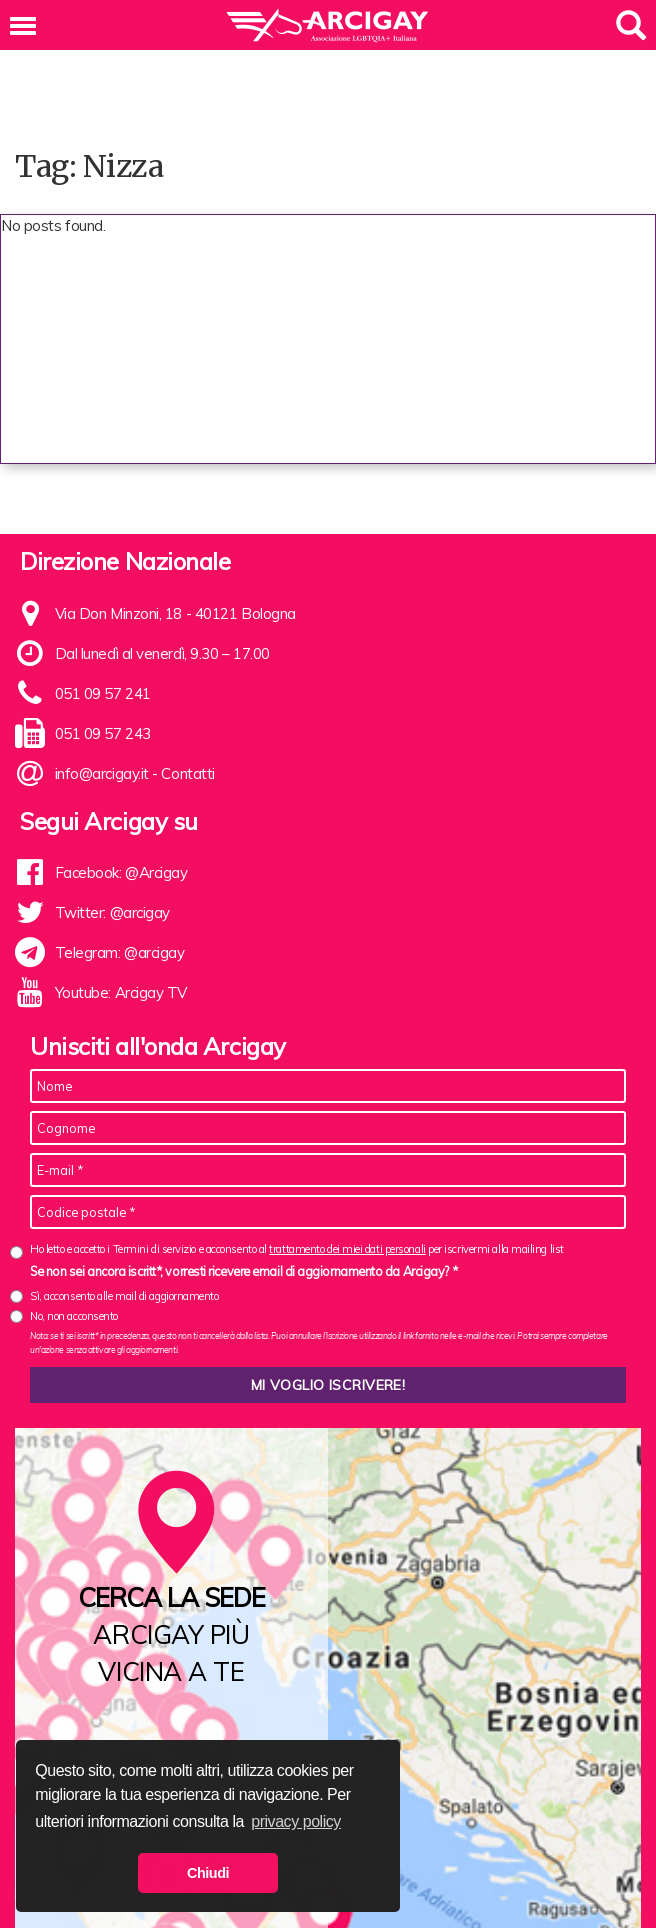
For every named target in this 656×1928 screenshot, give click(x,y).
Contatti (187, 773)
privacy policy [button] (296, 1821)
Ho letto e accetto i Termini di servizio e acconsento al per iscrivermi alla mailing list (297, 1249)
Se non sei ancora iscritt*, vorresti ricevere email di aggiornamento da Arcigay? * (243, 1271)
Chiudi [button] (208, 1873)
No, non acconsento (74, 1316)
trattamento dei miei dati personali (347, 1249)
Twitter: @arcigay (112, 912)
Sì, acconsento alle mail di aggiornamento (124, 1296)
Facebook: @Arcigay (121, 872)
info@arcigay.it (102, 773)
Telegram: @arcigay (120, 952)
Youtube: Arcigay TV (121, 992)
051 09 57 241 (103, 693)
